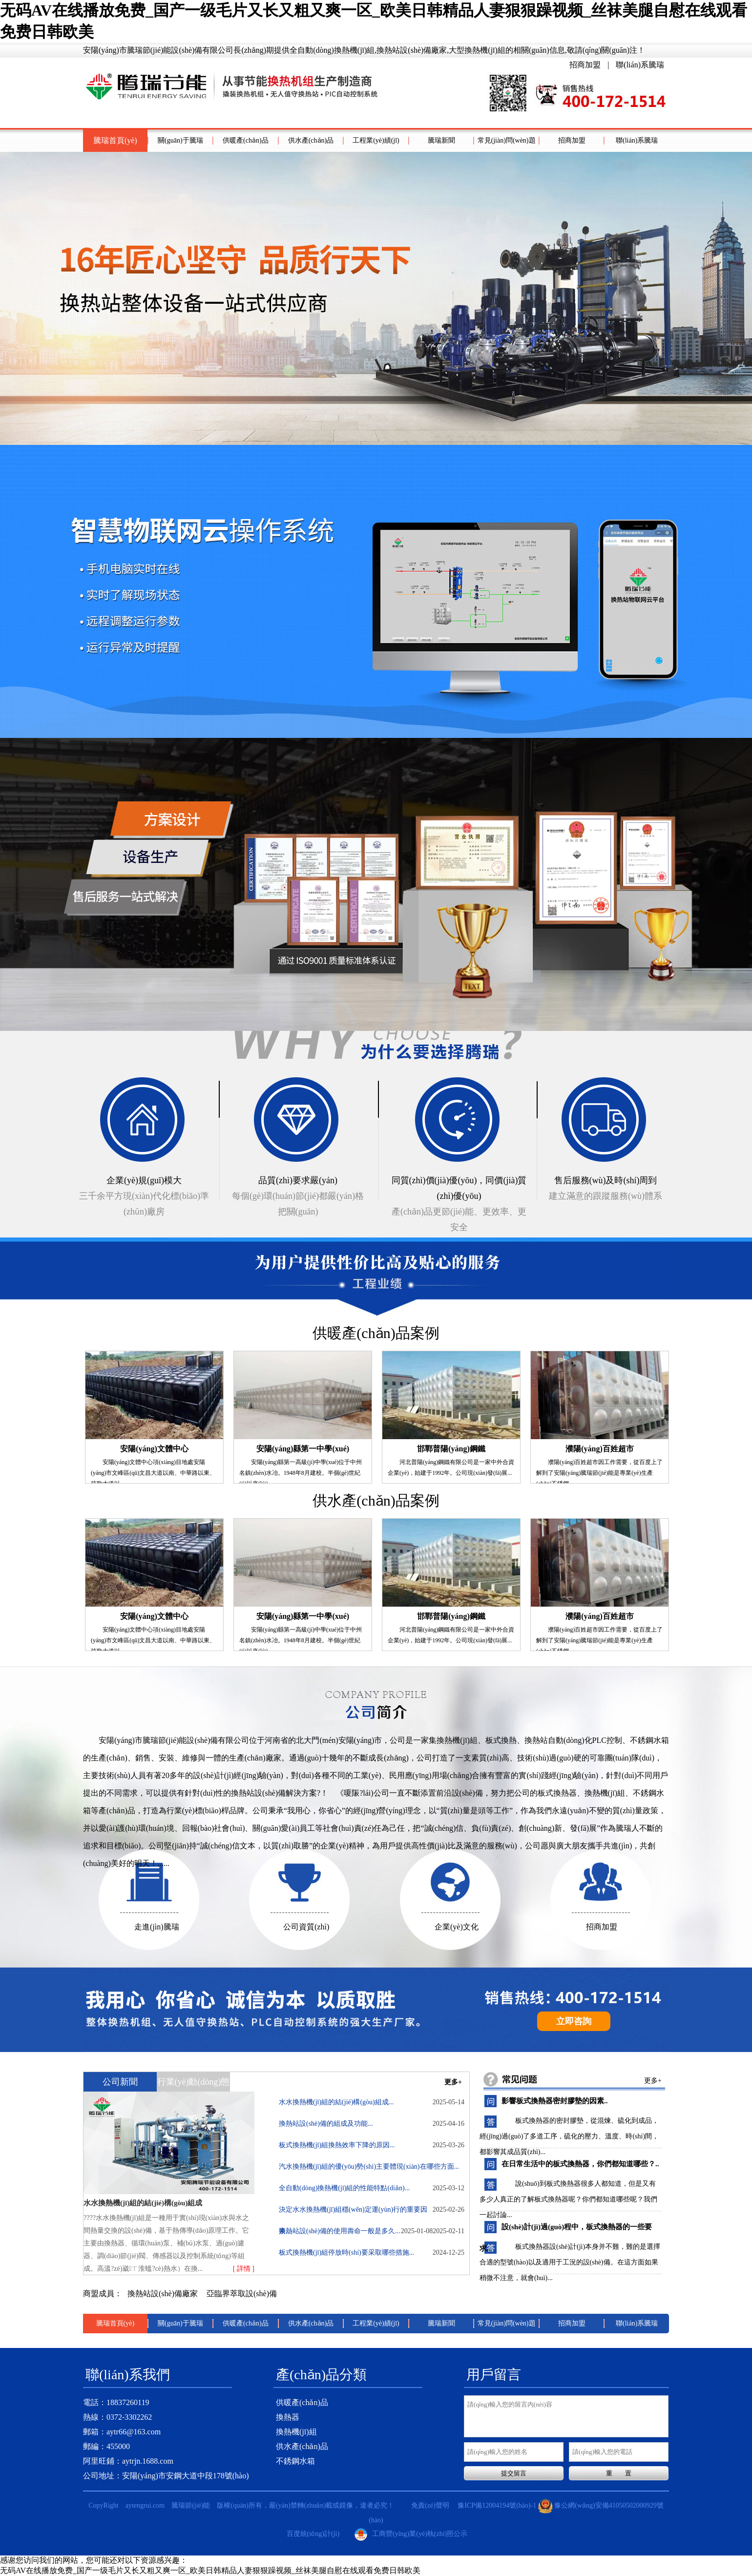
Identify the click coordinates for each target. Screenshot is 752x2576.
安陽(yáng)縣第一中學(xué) (302, 1449)
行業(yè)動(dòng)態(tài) (193, 2084)
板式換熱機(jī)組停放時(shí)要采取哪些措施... (371, 2252)
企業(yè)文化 (457, 1927)
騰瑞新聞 (441, 140)
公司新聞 (120, 2082)
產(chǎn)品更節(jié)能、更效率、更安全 (459, 1202)
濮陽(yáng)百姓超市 (599, 1449)
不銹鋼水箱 (295, 2461)
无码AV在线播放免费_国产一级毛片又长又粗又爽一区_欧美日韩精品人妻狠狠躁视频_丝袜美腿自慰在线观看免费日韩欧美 (210, 2570)
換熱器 (287, 2417)
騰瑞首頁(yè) (115, 140)
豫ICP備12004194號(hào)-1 (497, 2505)
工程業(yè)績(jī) (376, 140)
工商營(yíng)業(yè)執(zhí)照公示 (411, 2534)
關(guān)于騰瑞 (180, 140)
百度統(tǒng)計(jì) (313, 2533)
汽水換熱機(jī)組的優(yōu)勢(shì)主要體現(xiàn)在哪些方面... (371, 2170)
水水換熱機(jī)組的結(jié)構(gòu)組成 (143, 2203)
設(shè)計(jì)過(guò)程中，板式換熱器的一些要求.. (566, 2230)
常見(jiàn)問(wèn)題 (507, 140)
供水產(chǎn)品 (311, 140)
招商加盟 (585, 65)
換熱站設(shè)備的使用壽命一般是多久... (356, 2231)
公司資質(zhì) (306, 1927)
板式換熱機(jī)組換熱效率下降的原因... (371, 2145)
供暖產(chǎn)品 (246, 140)
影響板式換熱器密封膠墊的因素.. (554, 2101)
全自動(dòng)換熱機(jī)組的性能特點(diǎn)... (371, 2191)
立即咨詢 (573, 2021)
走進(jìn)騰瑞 (156, 1927)
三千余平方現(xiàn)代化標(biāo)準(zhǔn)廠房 (144, 1194)
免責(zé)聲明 (430, 2505)
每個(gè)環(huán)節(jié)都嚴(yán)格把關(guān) (298, 1194)
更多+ (453, 2082)
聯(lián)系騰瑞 (640, 65)
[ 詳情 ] (243, 2268)
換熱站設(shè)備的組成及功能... (371, 2124)
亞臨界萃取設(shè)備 (242, 2293)
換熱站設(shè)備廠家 (163, 2293)
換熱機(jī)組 (296, 2432)
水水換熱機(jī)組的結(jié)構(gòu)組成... (371, 2102)
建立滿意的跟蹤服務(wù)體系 (605, 1187)
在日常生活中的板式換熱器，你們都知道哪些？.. (580, 2164)
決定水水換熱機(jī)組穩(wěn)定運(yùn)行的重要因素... (371, 2213)
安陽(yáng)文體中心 (154, 1449)
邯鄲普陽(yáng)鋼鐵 (451, 1449)
